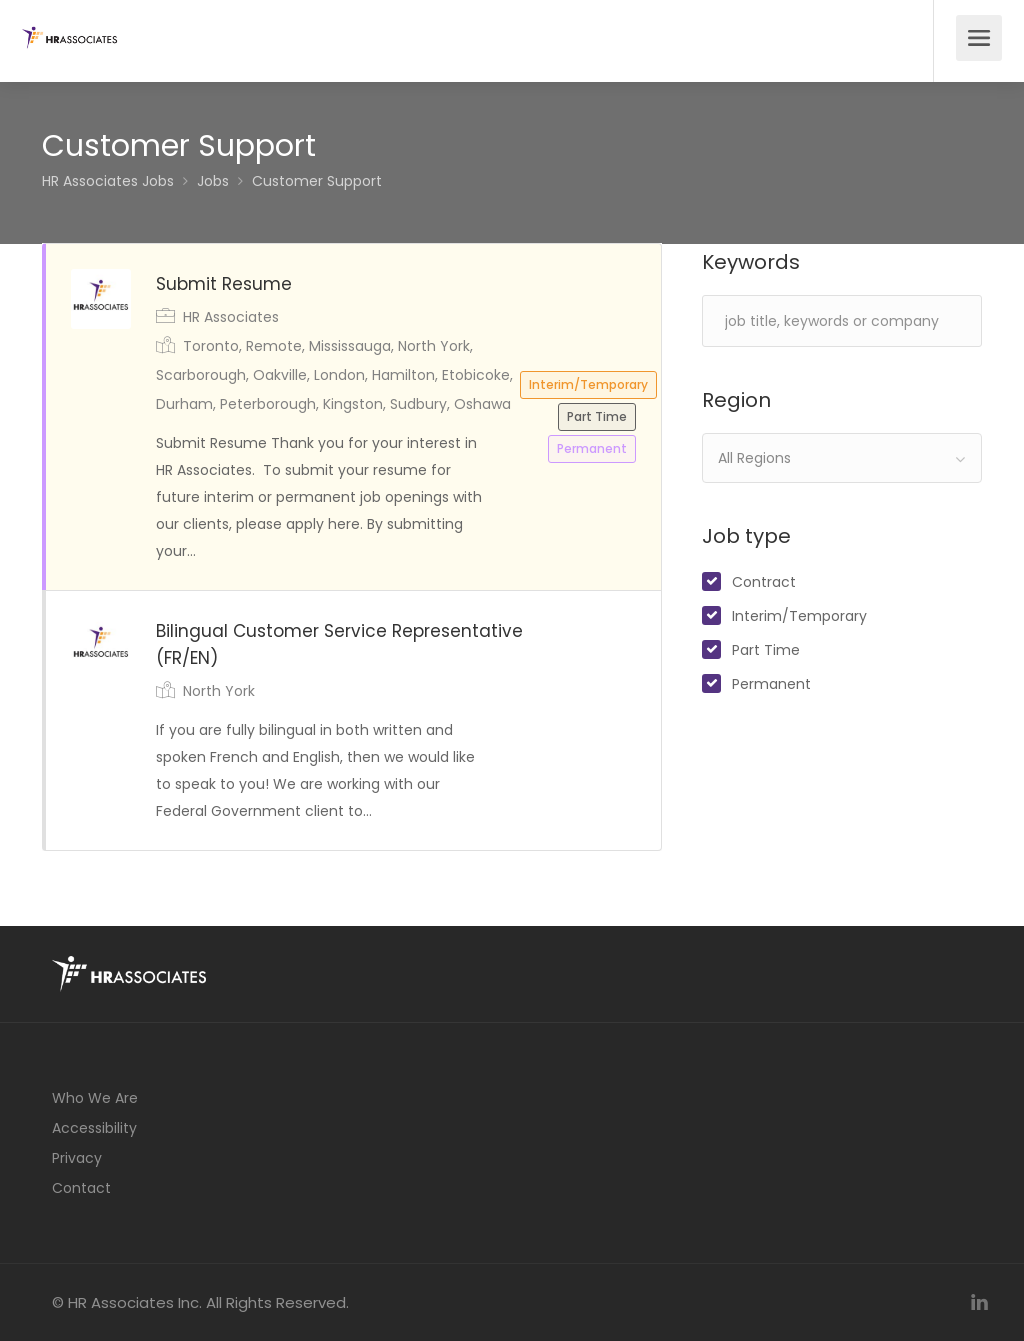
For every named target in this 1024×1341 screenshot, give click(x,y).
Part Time (766, 650)
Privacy (77, 1158)
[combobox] (842, 458)
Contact (81, 1188)
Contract (764, 582)
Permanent (771, 684)
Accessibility (94, 1128)
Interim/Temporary (799, 616)
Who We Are (95, 1098)
